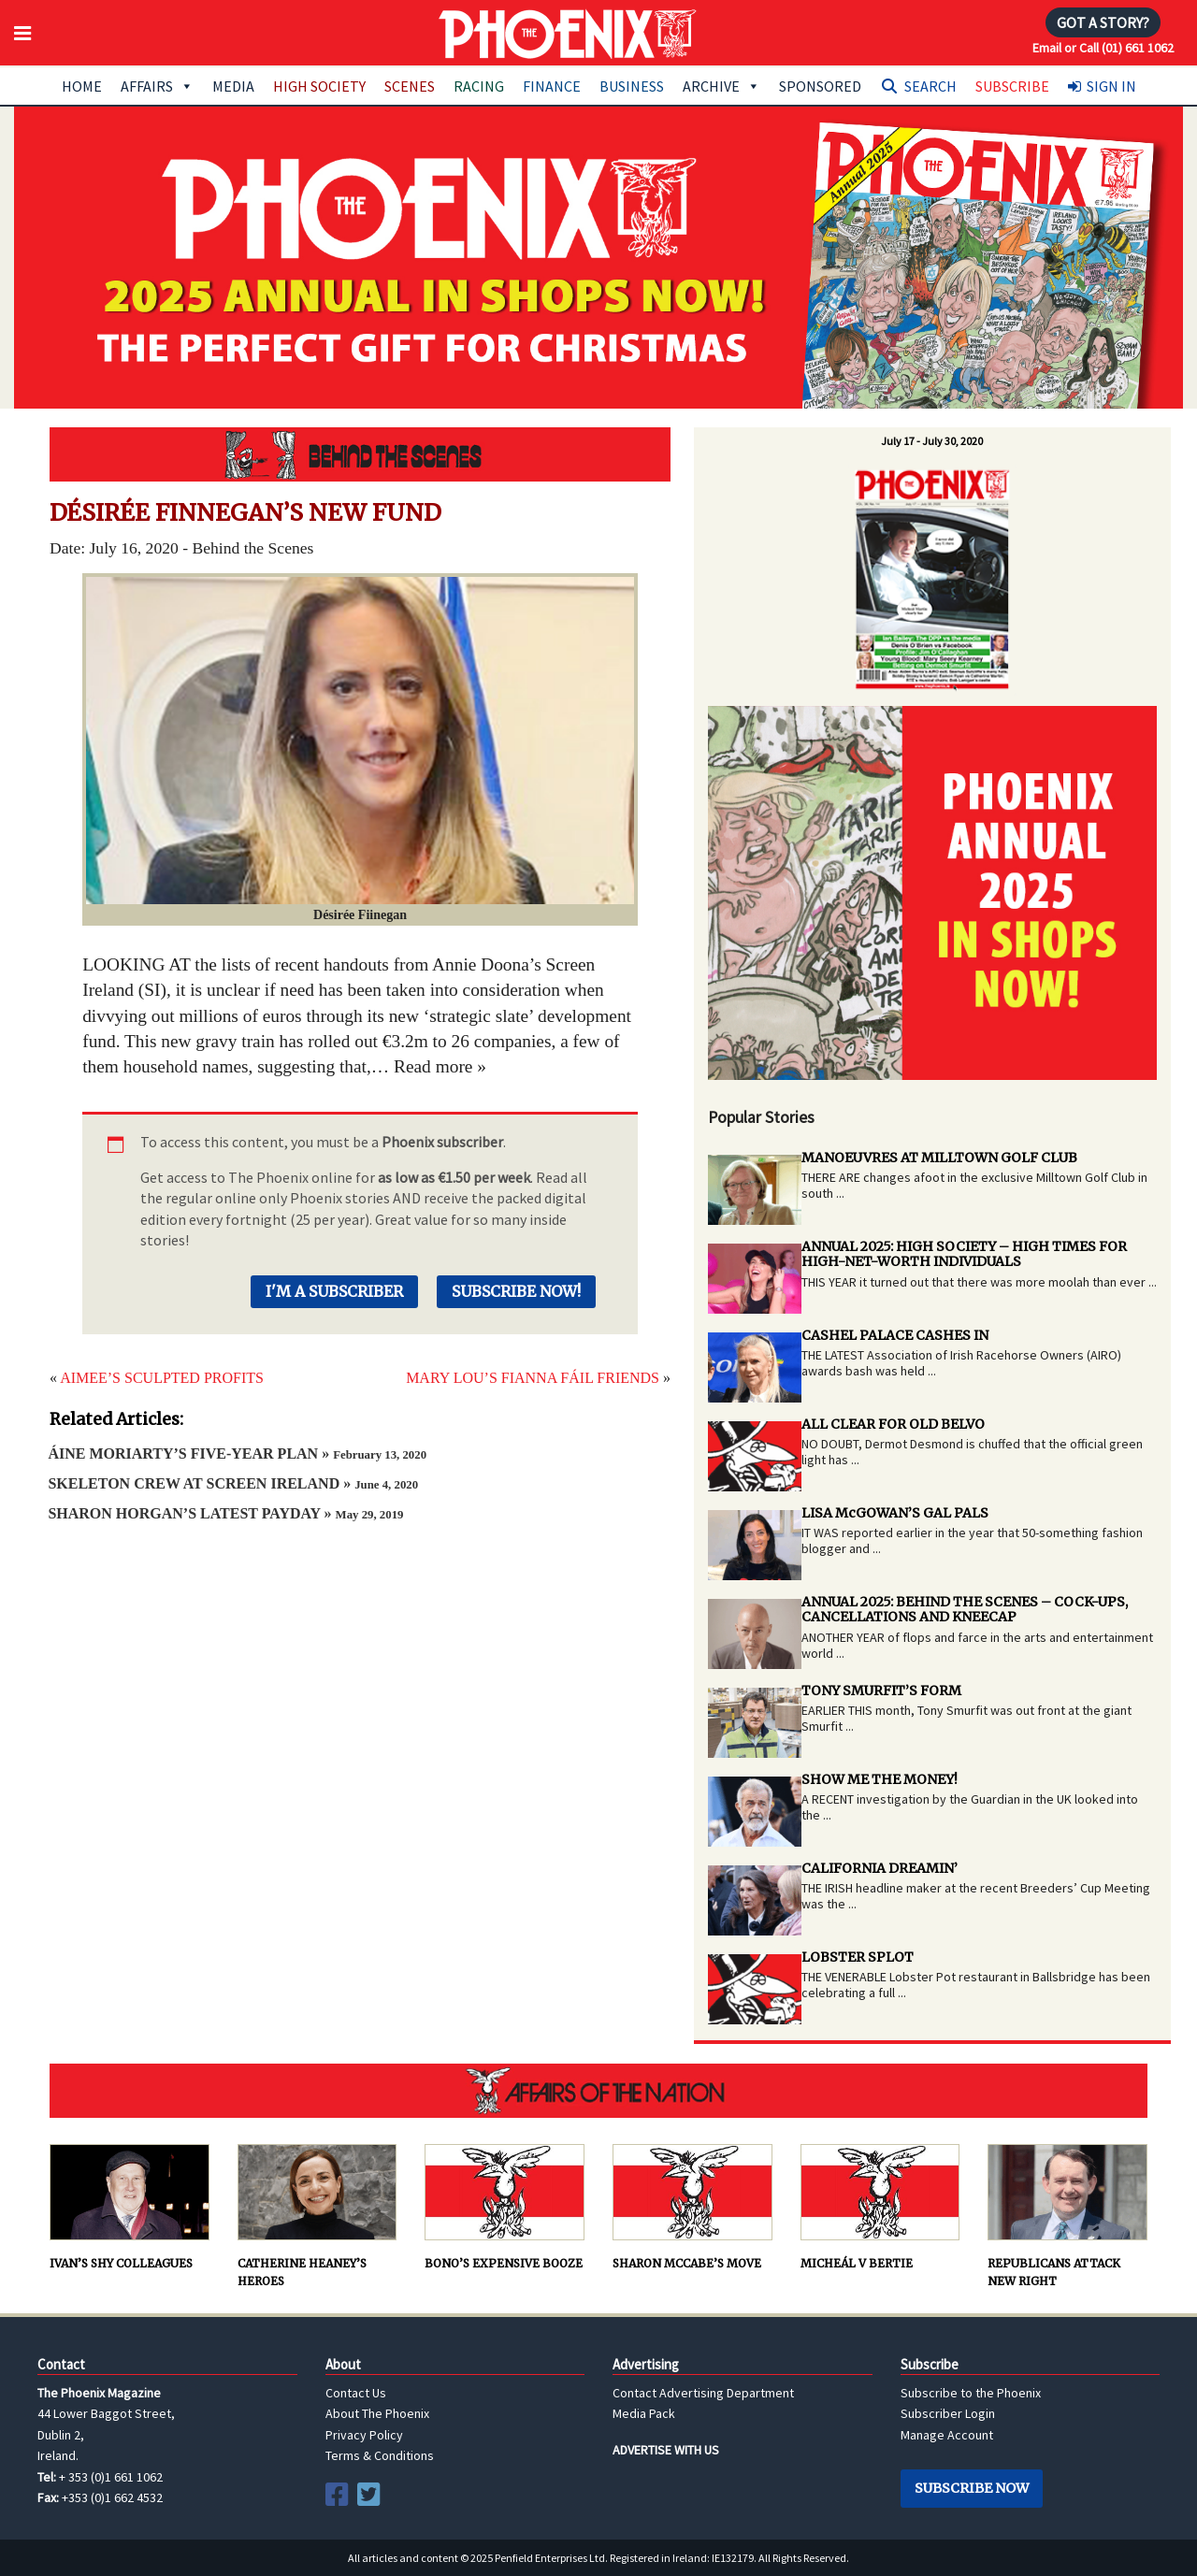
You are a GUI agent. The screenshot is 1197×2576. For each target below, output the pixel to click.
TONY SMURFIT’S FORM (881, 1690)
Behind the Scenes (360, 454)
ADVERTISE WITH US (666, 2449)
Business (631, 86)
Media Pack (644, 2413)
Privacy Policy (364, 2434)
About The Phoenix (377, 2413)
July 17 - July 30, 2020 (932, 441)
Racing (479, 86)
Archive (721, 86)
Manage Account (947, 2434)
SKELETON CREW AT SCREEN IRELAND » (233, 1483)
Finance (552, 86)
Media (233, 86)
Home (82, 86)
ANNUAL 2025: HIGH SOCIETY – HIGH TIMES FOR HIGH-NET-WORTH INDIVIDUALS (964, 1254)
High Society (319, 86)
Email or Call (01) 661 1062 (1103, 47)
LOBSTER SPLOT (857, 1957)
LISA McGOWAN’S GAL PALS (894, 1512)
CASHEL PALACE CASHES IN (894, 1335)
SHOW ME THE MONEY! (879, 1779)
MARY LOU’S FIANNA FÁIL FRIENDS (532, 1378)
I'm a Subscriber (334, 1291)
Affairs (157, 86)
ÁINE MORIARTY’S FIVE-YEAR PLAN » (237, 1453)
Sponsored (820, 86)
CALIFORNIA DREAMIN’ (879, 1868)
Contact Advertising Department (703, 2392)
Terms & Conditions (379, 2455)
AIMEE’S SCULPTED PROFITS (162, 1378)
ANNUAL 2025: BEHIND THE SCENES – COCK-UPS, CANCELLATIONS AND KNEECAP (964, 1609)
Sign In (1111, 86)
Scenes (409, 86)
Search (930, 86)
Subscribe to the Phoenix (971, 2392)
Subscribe (1012, 86)
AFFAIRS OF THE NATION (598, 2091)
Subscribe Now (972, 2488)
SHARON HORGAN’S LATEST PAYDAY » (225, 1513)
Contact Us (355, 2392)
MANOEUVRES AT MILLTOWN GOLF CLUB (939, 1157)
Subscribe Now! (516, 1291)
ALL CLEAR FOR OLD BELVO (893, 1424)
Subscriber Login (948, 2413)
